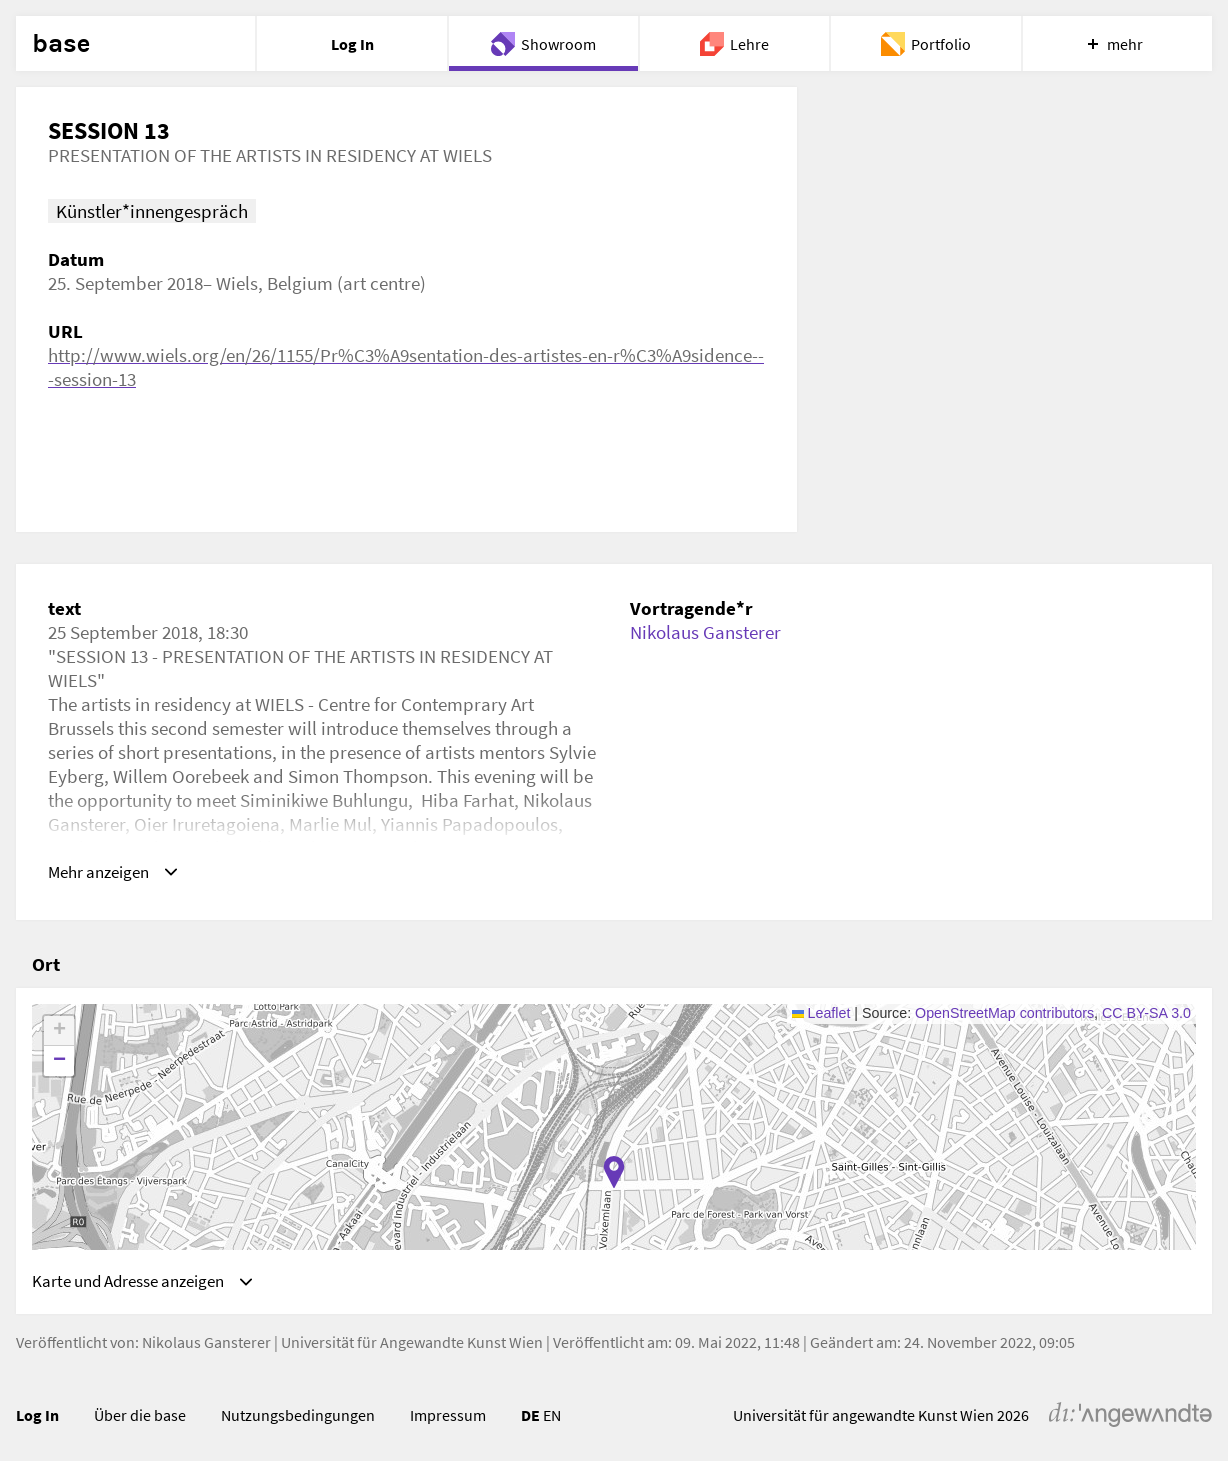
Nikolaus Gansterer (705, 632)
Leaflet (821, 1009)
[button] (614, 1168)
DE (530, 1416)
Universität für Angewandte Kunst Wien (412, 1343)
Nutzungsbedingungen (298, 1416)
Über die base (140, 1416)
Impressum (448, 1416)
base (61, 44)
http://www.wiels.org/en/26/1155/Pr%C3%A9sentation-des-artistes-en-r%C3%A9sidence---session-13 (406, 367)
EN (552, 1416)
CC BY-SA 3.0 (1146, 1009)
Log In (37, 1416)
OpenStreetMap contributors (1004, 1009)
